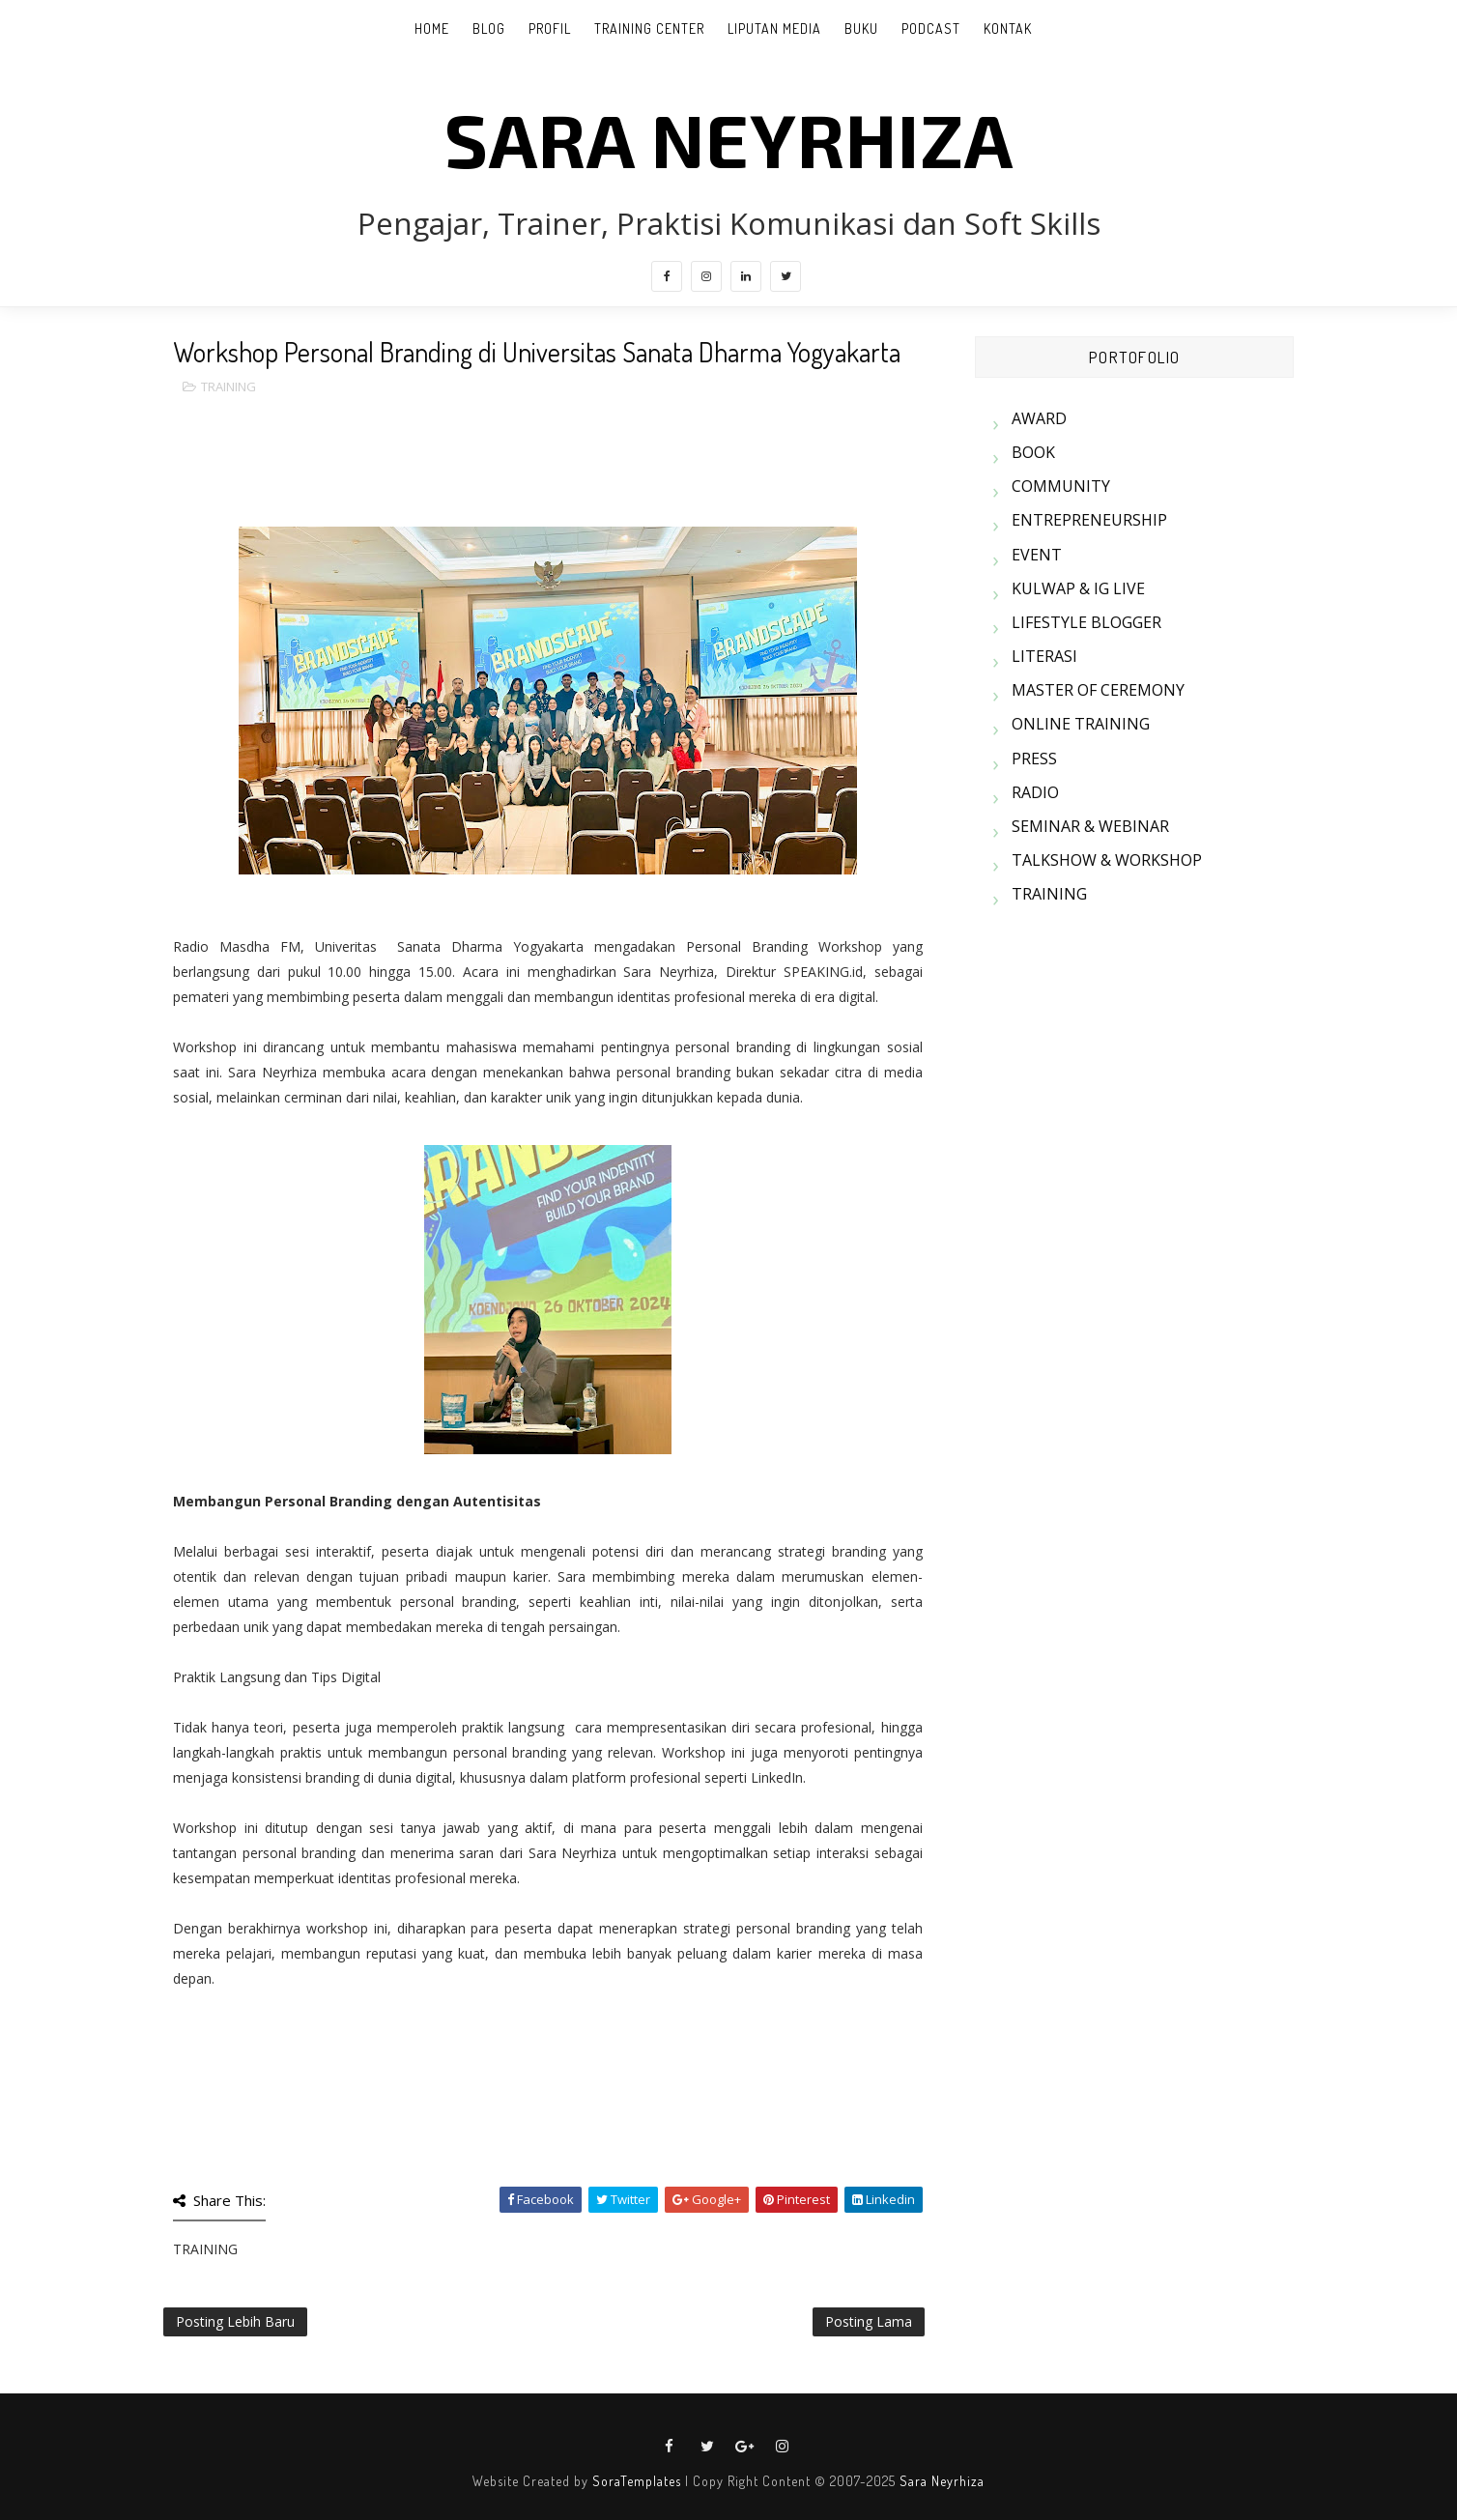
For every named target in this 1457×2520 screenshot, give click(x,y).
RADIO (1035, 792)
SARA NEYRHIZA (729, 138)
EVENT (1037, 554)
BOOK (1033, 452)
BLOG (488, 28)
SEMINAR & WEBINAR (1090, 826)
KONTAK (1008, 28)
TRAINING (228, 386)
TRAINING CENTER (649, 28)
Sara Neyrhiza (942, 2481)
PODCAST (930, 28)
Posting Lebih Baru (235, 2321)
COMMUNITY (1061, 486)
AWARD (1039, 418)
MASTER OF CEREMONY (1098, 690)
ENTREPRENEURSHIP (1089, 519)
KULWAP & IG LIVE (1078, 588)
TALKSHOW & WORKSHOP (1107, 860)
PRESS (1034, 758)
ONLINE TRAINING (1081, 723)
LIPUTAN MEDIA (774, 28)
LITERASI (1044, 656)
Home (431, 28)
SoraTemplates (636, 2481)
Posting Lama (868, 2321)
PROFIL (550, 28)
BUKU (861, 28)
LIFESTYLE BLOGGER (1086, 622)
